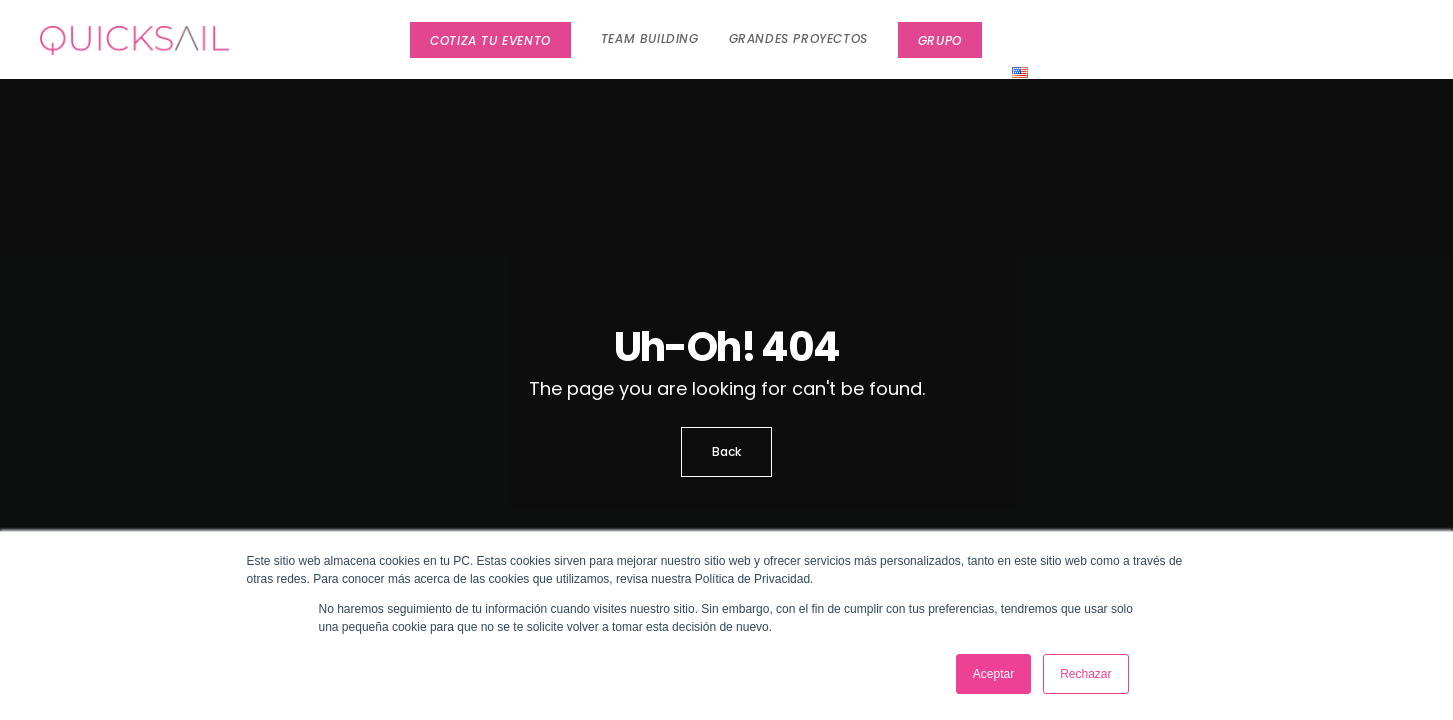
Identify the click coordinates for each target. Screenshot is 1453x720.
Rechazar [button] (1085, 674)
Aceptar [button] (993, 674)
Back (726, 451)
